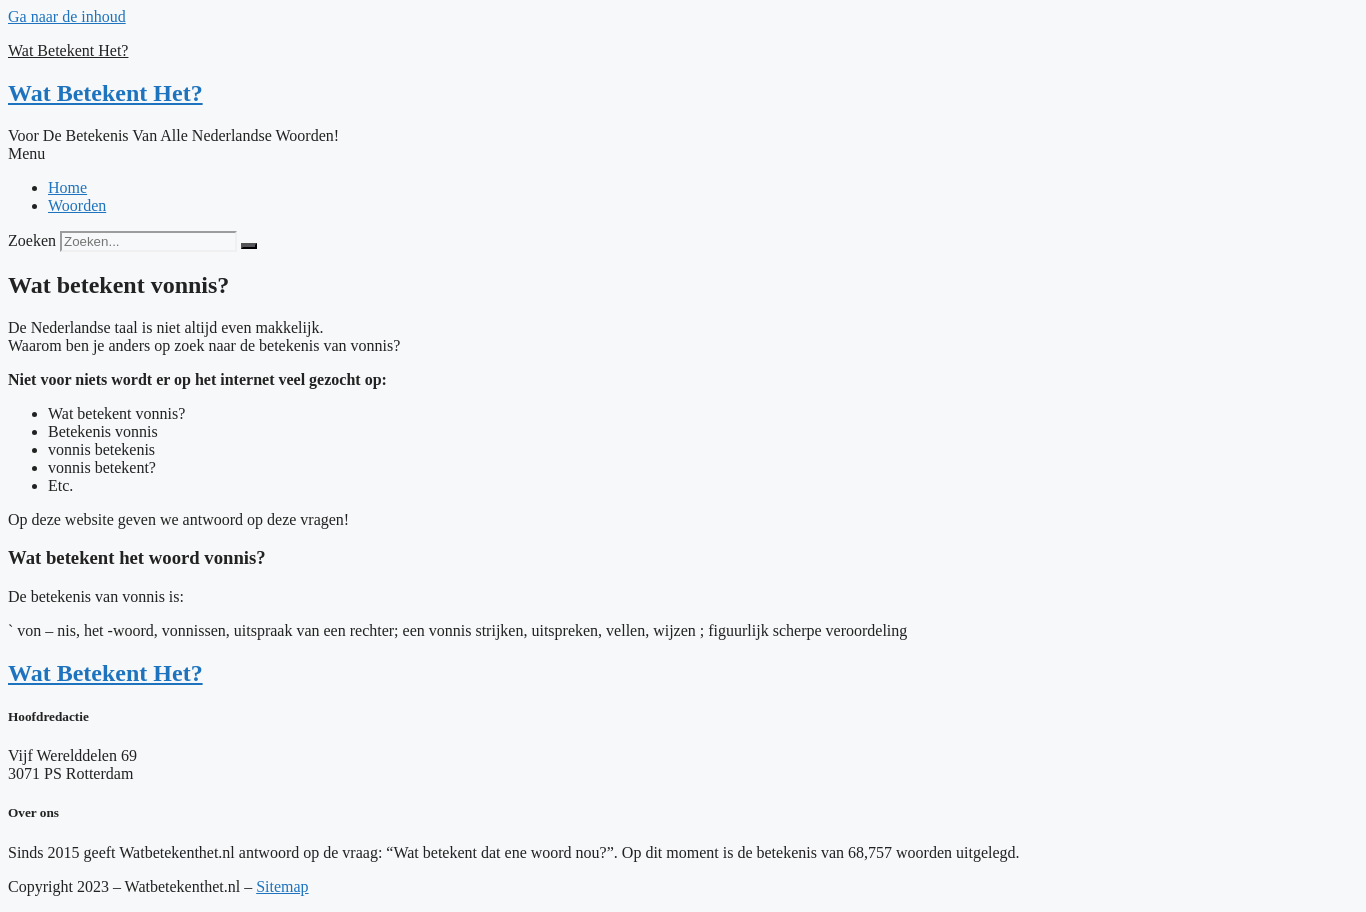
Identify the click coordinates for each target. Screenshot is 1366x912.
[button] (683, 154)
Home (67, 187)
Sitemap (282, 886)
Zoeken (32, 240)
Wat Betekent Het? (68, 50)
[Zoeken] (249, 246)
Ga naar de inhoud (67, 16)
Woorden (77, 205)
